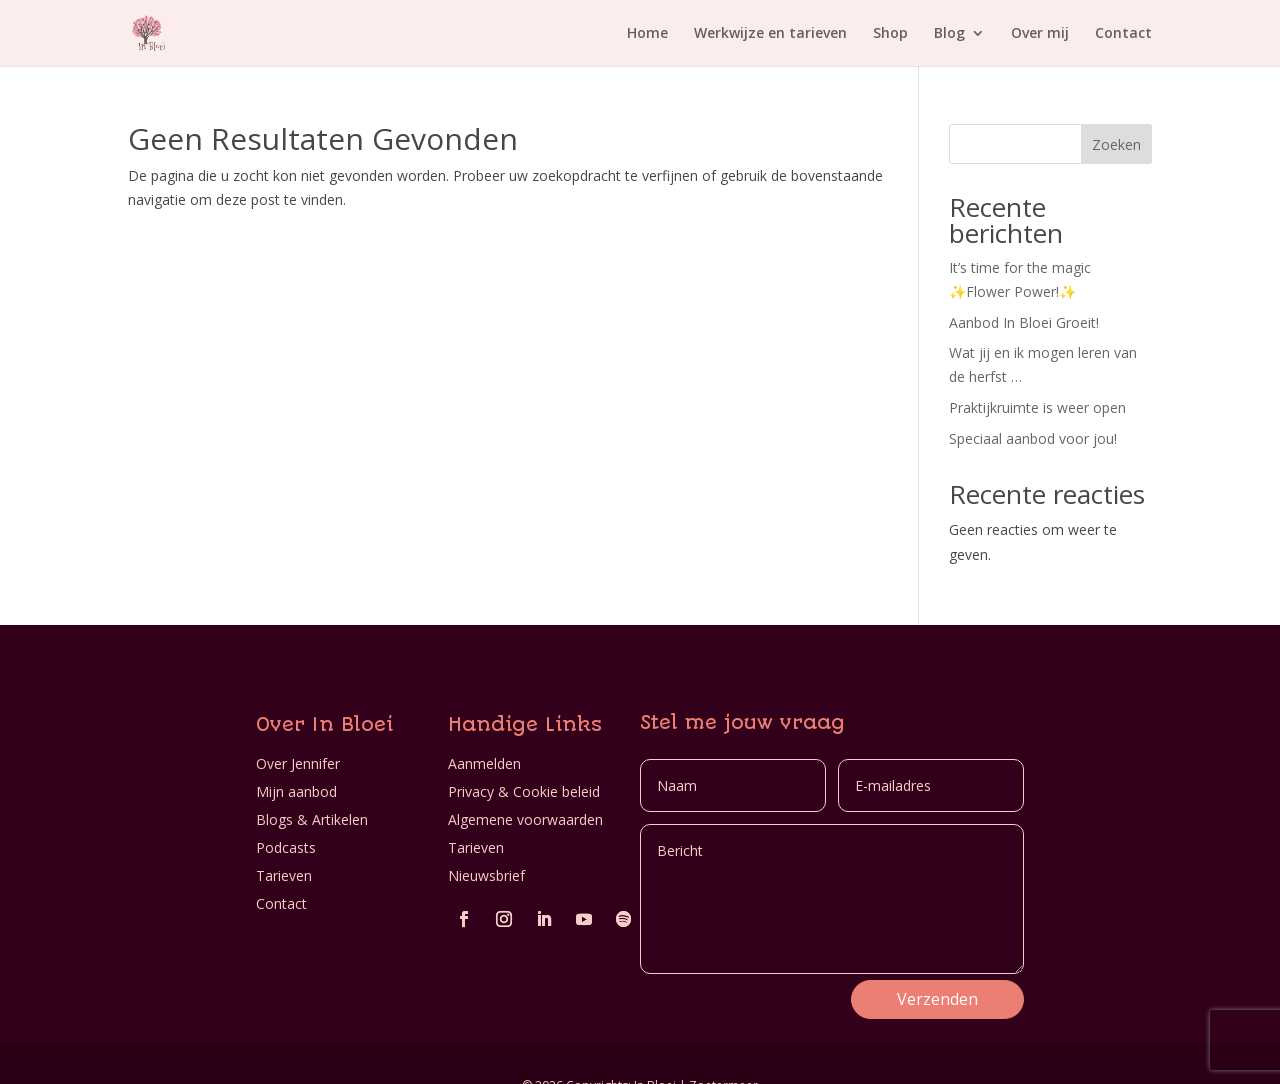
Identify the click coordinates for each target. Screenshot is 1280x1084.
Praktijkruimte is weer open (1037, 407)
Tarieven (284, 875)
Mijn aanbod (296, 791)
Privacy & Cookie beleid (524, 791)
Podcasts (286, 847)
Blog (949, 34)
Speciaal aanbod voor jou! (1033, 438)
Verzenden (937, 999)
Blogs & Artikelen (312, 819)
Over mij (1040, 34)
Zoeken (1116, 144)
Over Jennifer (298, 763)
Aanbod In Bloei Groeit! (1024, 322)
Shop (890, 34)
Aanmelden (484, 763)
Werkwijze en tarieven (770, 34)
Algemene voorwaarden (525, 819)
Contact (1123, 34)
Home (647, 34)
